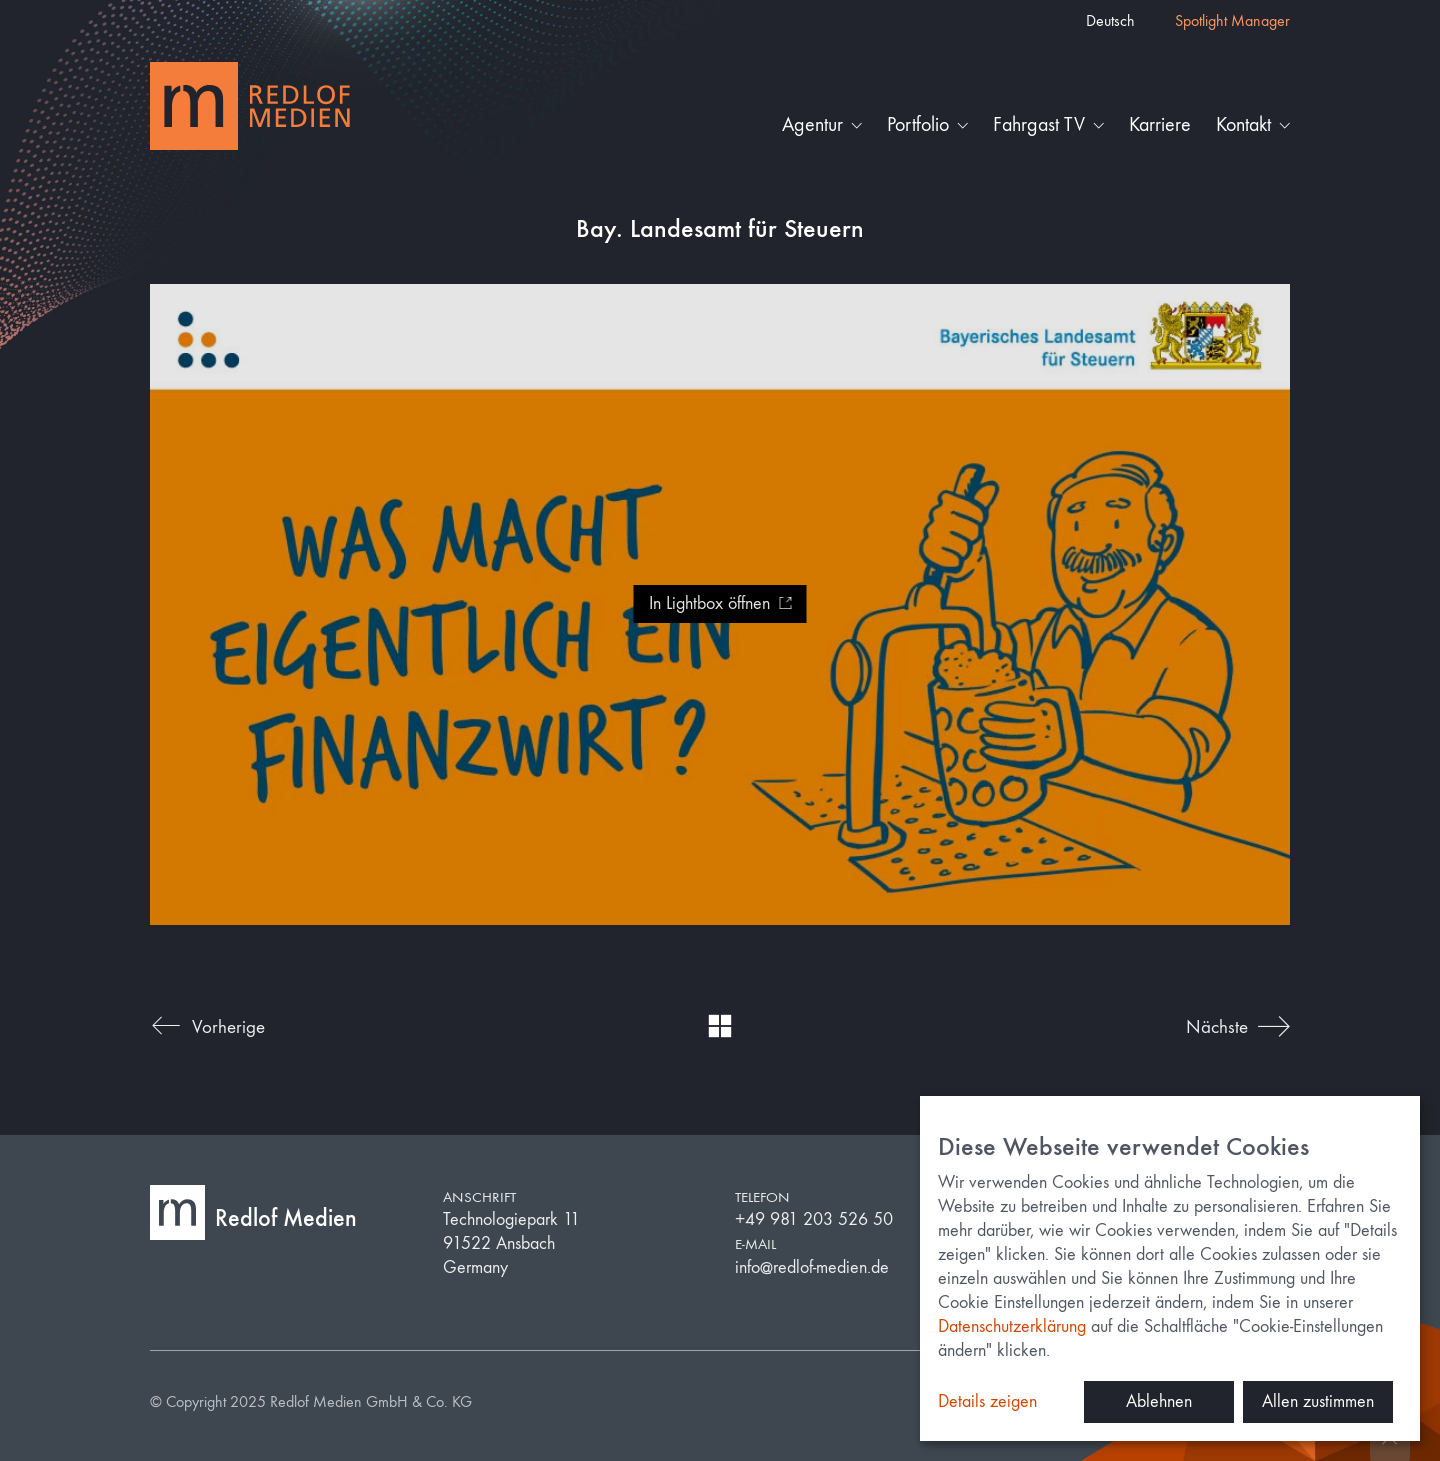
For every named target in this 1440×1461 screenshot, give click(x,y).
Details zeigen (987, 1401)
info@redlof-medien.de (812, 1267)
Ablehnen (1159, 1401)
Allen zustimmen (1318, 1401)
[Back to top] (1390, 1441)
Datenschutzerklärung (1012, 1326)
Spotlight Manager (1232, 20)
